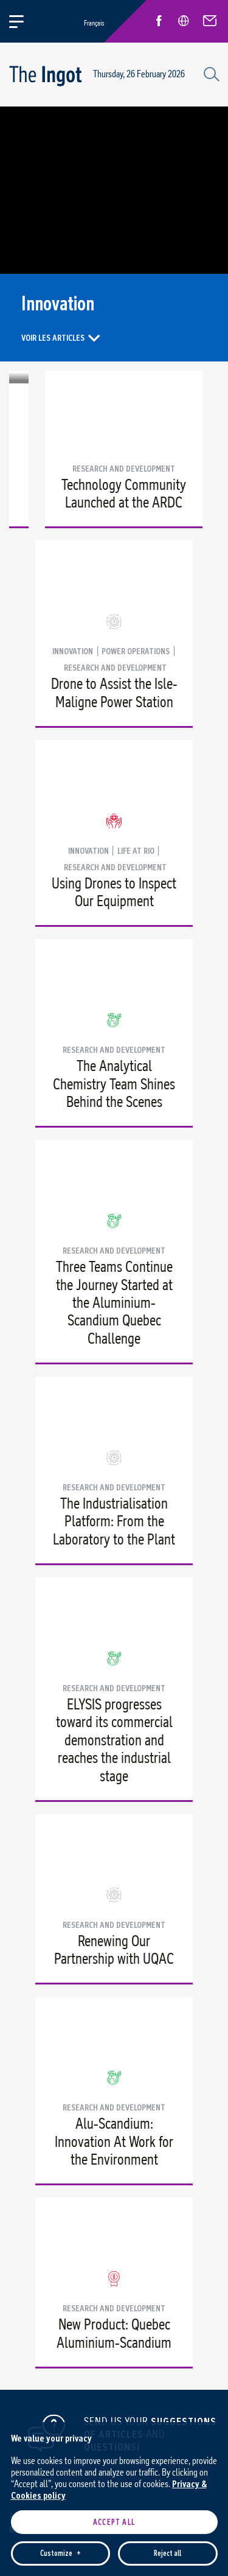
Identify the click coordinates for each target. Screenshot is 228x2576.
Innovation (72, 651)
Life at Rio (135, 850)
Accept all (114, 2225)
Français (94, 22)
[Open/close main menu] (23, 21)
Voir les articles (53, 337)
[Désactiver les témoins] (204, 2519)
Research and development (123, 468)
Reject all (167, 2256)
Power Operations (136, 651)
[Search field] (210, 73)
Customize (60, 2256)
